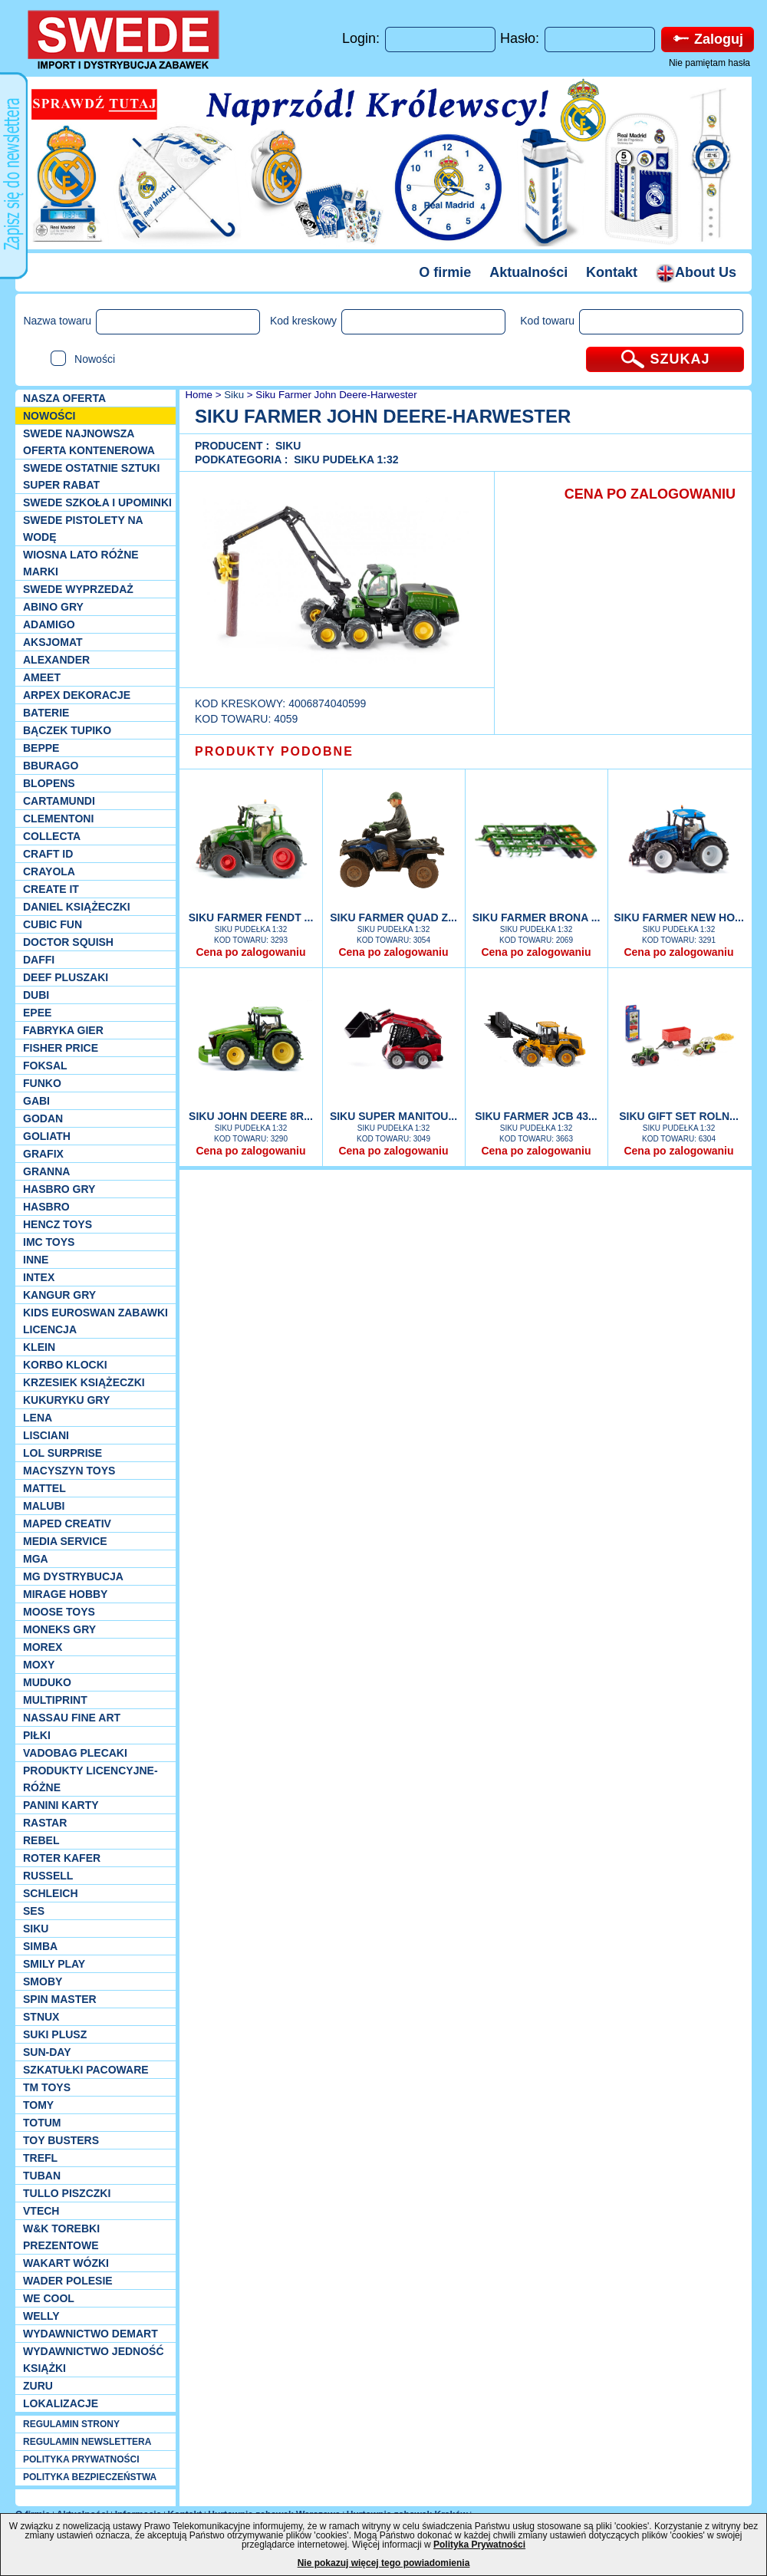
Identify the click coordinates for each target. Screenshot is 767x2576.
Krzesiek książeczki (84, 1382)
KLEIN (39, 1347)
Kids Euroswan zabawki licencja (95, 1321)
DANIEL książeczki (76, 907)
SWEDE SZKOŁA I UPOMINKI (97, 502)
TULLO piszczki (66, 2193)
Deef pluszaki (65, 977)
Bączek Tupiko (67, 730)
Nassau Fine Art (71, 1717)
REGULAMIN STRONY (71, 2424)
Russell (48, 1875)
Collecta (52, 836)
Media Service (65, 1541)
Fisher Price (60, 1048)
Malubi (43, 1506)
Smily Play (54, 1964)
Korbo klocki (65, 1365)
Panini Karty (61, 1805)
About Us (696, 272)
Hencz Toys (57, 1224)
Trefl (40, 2158)
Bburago (50, 765)
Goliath (47, 1136)
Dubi (36, 995)
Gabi (36, 1101)
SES (33, 1911)
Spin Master (60, 1999)
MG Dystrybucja (73, 1576)
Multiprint (55, 1700)
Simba (40, 1946)
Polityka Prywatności (479, 2544)
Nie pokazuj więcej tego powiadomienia (384, 2563)
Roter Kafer (61, 1858)
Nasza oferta (64, 398)
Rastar (45, 1823)
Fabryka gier (63, 1030)
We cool (48, 2298)
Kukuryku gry (66, 1400)
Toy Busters (61, 2140)
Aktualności (528, 272)
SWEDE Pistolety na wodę (83, 528)
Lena (37, 1418)
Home (197, 394)
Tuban (42, 2175)
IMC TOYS (48, 1242)
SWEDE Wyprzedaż (78, 589)
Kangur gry (59, 1295)
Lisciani (46, 1435)
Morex (42, 1647)
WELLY (41, 2316)
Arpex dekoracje (76, 695)
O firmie (445, 272)
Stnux (41, 2017)
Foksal (45, 1065)
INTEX (38, 1277)
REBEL (41, 1840)
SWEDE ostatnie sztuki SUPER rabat (91, 476)
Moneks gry (59, 1629)
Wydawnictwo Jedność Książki (93, 2359)
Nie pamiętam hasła (709, 63)
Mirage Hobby (65, 1594)
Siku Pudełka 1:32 (346, 459)
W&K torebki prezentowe (61, 2237)
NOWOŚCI (49, 416)
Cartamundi (59, 801)
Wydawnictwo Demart (90, 2333)
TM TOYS (47, 2087)
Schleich (50, 1893)
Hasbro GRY (59, 1189)
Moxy (38, 1665)
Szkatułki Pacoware (86, 2070)
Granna (46, 1171)
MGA (35, 1559)
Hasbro (46, 1207)
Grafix (43, 1154)
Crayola (49, 871)
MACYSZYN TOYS (69, 1470)
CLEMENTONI (58, 818)
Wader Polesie (68, 2281)
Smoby (42, 1981)
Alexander (56, 660)
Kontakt (611, 272)
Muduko (47, 1682)
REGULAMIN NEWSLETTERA (87, 2441)
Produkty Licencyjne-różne (90, 1779)
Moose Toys (59, 1612)
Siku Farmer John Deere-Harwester (335, 394)
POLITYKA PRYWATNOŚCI (81, 2459)
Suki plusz (55, 2034)
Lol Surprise (62, 1453)
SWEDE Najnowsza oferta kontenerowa (89, 441)
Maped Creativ (67, 1523)
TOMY (38, 2105)
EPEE (37, 1012)
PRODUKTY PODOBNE (274, 751)
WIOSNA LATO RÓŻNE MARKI (81, 563)
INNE (35, 1259)
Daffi (38, 960)
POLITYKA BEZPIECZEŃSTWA (89, 2477)
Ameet (42, 677)
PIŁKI (37, 1735)
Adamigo (49, 624)
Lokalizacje (60, 2403)
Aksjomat (53, 642)
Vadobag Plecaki (75, 1753)
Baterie (46, 713)
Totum (42, 2122)
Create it (51, 889)
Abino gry (53, 607)
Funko (42, 1083)
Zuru (38, 2386)
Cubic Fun (52, 924)
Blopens (49, 783)
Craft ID (48, 854)
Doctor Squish (68, 942)
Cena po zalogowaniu (250, 952)
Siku (35, 1928)
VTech (41, 2211)
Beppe (41, 748)
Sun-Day (47, 2052)
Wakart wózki (66, 2263)
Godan (43, 1118)
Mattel (44, 1488)
